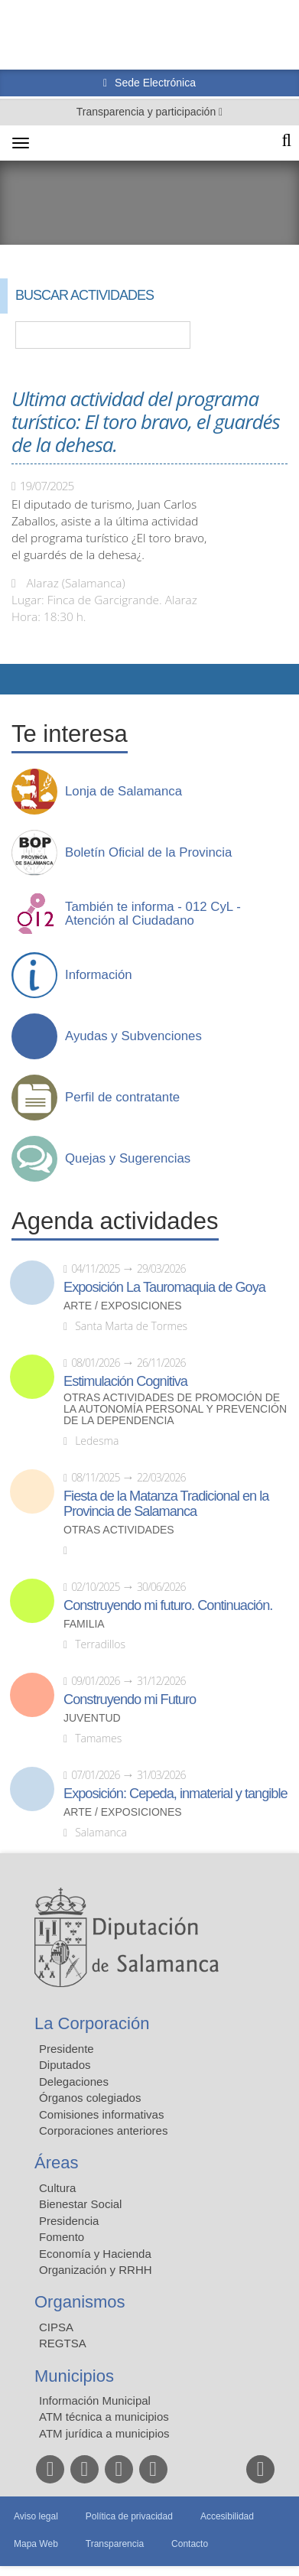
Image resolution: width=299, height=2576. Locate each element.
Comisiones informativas (101, 2114)
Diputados (65, 2064)
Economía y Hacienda (95, 2253)
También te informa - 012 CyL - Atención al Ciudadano (153, 914)
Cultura (57, 2187)
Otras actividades (118, 1530)
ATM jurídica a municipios (104, 2433)
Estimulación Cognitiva (125, 1381)
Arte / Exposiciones (122, 1306)
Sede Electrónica (154, 82)
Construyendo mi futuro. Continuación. (167, 1605)
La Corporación (91, 2023)
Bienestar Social (80, 2203)
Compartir (19, 679)
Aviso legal (36, 2516)
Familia (84, 1624)
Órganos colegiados (90, 2097)
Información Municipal (95, 2400)
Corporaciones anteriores (103, 2130)
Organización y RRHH (95, 2269)
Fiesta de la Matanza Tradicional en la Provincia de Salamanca (165, 1503)
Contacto (189, 2544)
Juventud (92, 1718)
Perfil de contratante (122, 1097)
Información (98, 975)
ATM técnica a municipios (104, 2416)
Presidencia (69, 2220)
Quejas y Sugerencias (127, 1159)
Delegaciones (74, 2081)
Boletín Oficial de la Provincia (148, 853)
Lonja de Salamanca (123, 791)
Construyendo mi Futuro (129, 1699)
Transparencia (115, 2544)
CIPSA (56, 2327)
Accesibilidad (227, 2516)
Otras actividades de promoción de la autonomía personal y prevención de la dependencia (175, 1409)
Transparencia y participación (147, 112)
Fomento (61, 2236)
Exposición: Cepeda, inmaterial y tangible (175, 1793)
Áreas (56, 2162)
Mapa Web (36, 2544)
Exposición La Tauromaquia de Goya (164, 1287)
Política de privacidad (129, 2516)
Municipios (74, 2376)
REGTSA (62, 2343)
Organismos (79, 2301)
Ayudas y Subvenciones (133, 1036)
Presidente (66, 2048)
